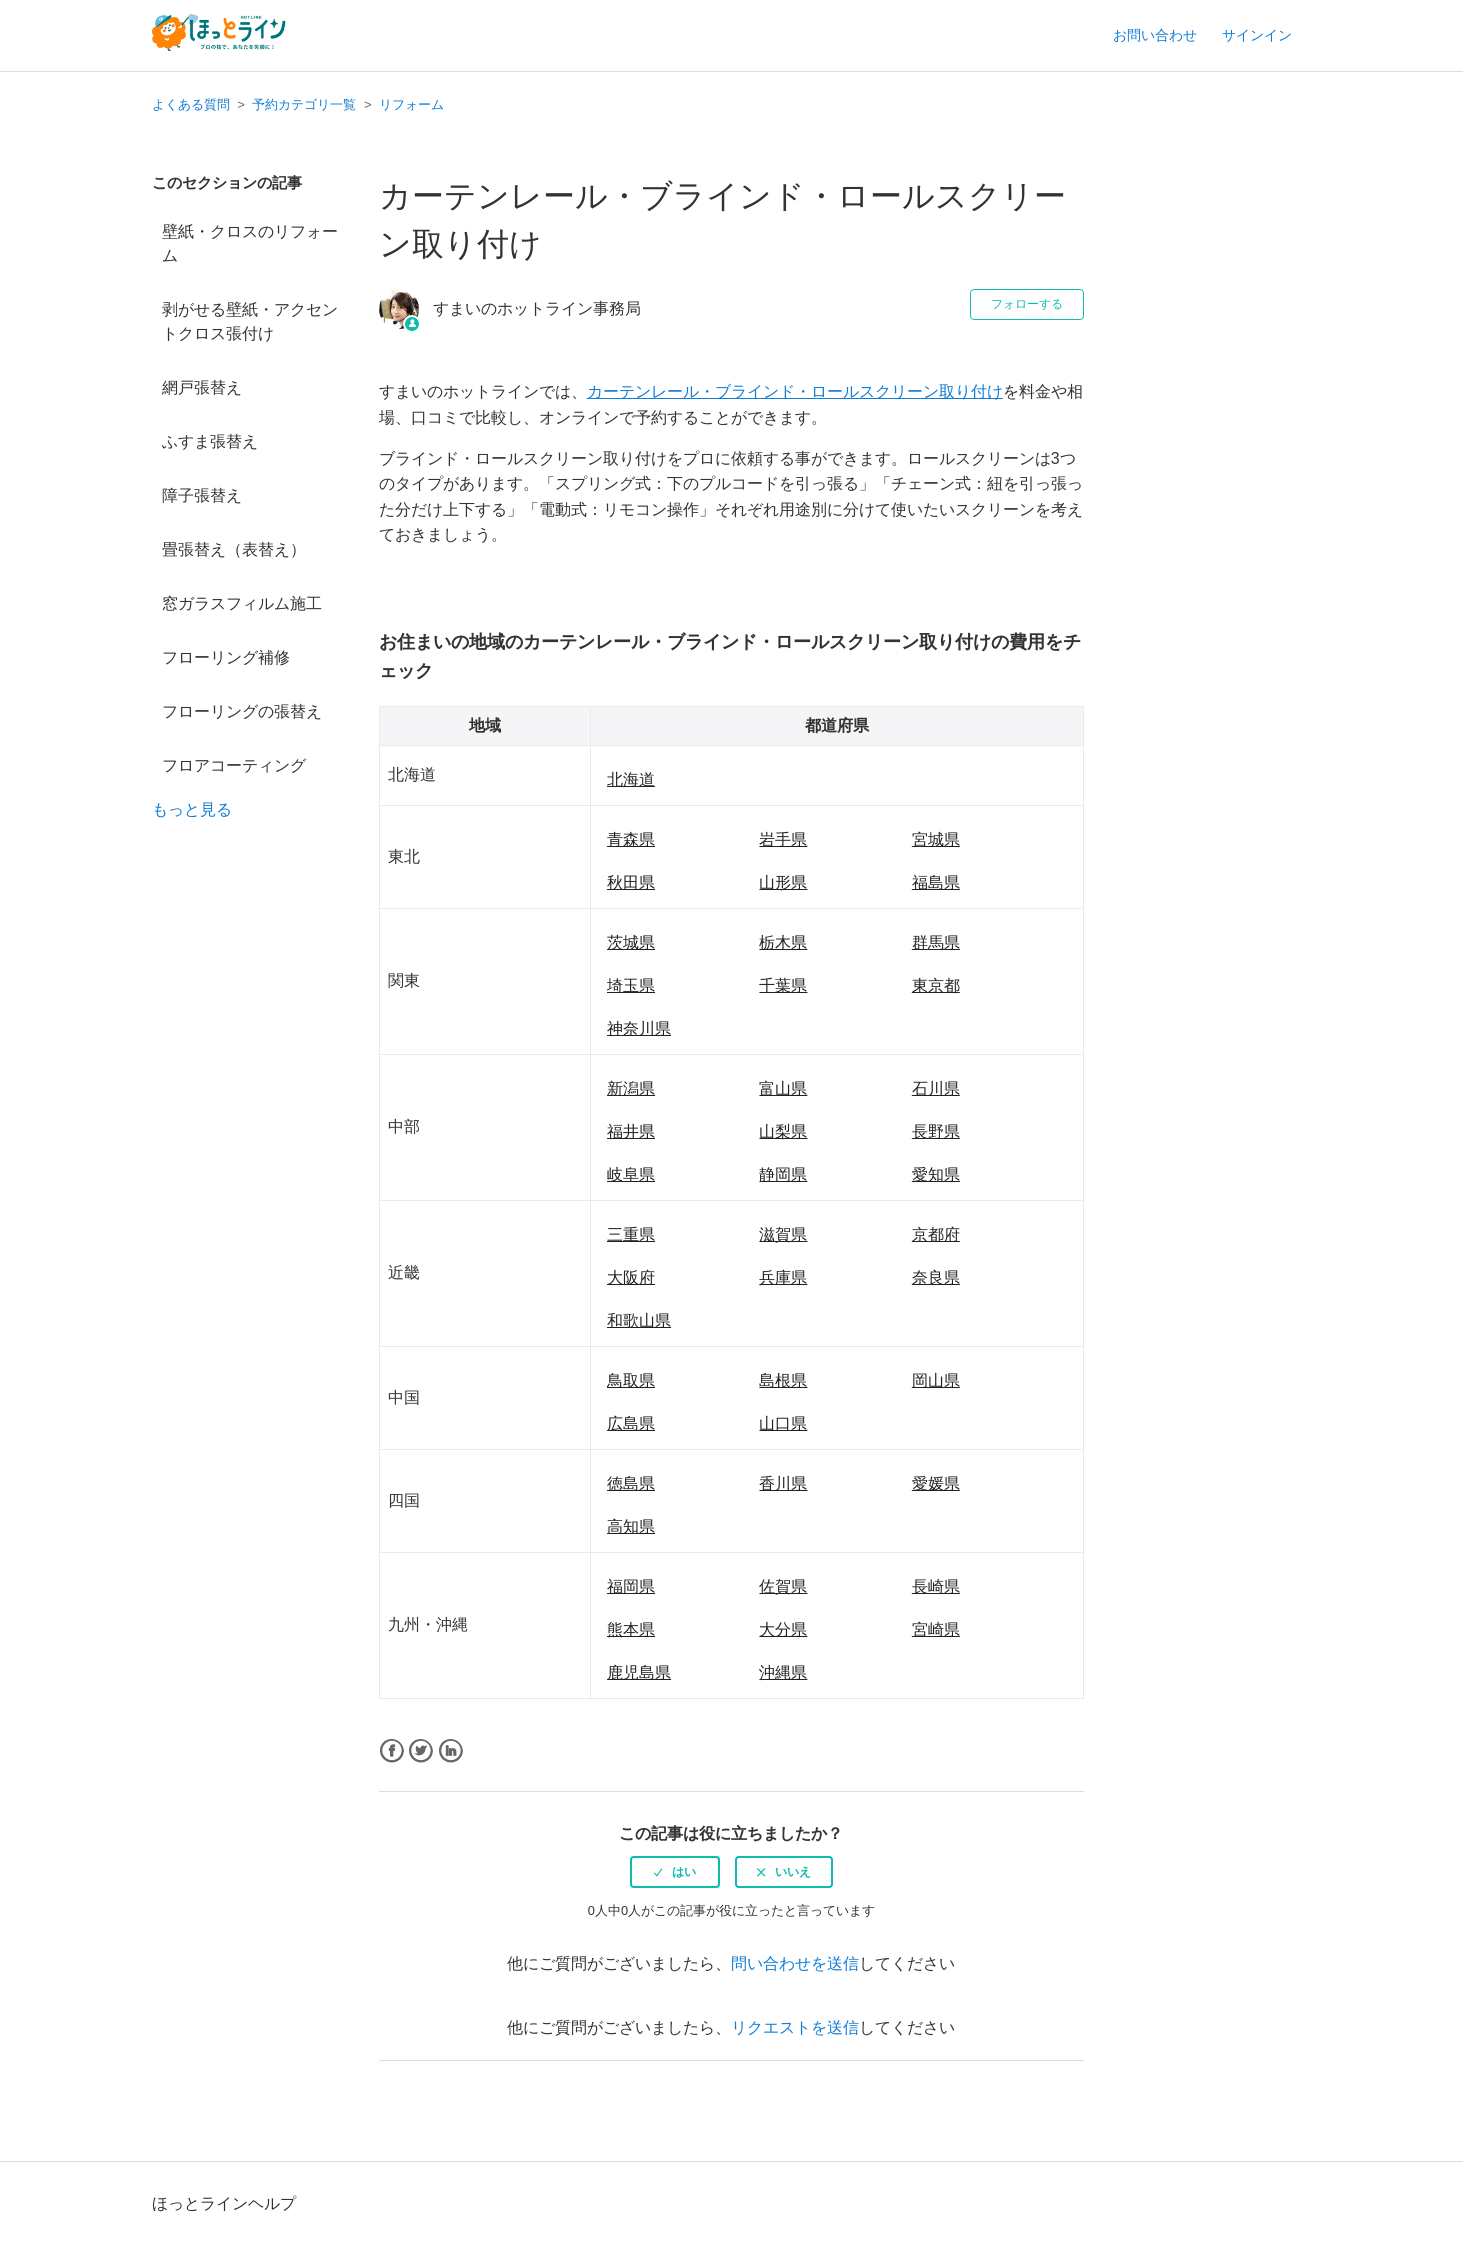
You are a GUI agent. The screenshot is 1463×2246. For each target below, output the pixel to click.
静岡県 (783, 1174)
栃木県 (783, 942)
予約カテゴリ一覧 (304, 104)
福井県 (631, 1131)
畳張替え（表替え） (234, 549)
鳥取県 (631, 1380)
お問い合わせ (1155, 35)
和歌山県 (639, 1320)
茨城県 (631, 942)
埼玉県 (631, 985)
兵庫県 (783, 1277)
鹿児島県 (639, 1672)
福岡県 (631, 1586)
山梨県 (783, 1131)
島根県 (783, 1380)
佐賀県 (783, 1586)
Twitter (420, 1751)
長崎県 (936, 1586)
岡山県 (936, 1380)
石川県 (936, 1088)
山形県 (783, 882)
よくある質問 (191, 104)
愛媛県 (936, 1483)
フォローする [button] (1027, 304)
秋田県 (631, 882)
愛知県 (936, 1174)
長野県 (936, 1131)
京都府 (936, 1234)
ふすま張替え (210, 441)
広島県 (631, 1423)
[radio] (675, 1872)
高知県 (631, 1526)
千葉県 (783, 985)
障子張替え (202, 495)
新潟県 (631, 1088)
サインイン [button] (1257, 35)
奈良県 (936, 1277)
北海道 (631, 779)
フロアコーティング (234, 765)
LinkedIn (450, 1751)
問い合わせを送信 (795, 1963)
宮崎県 (936, 1629)
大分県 (783, 1629)
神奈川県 (639, 1028)
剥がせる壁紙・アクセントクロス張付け (250, 321)
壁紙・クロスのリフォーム (250, 243)
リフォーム (411, 104)
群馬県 (936, 942)
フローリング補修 (226, 657)
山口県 (783, 1423)
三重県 (631, 1234)
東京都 (936, 985)
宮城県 (936, 839)
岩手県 (783, 839)
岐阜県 (631, 1174)
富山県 (783, 1088)
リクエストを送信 (795, 2027)
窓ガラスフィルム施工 (242, 603)
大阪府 (631, 1277)
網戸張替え (202, 387)
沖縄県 (783, 1672)
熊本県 (631, 1629)
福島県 (936, 882)
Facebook (391, 1751)
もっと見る (192, 809)
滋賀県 (783, 1234)
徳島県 (631, 1483)
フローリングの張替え (242, 711)
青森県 (631, 839)
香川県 (783, 1483)
